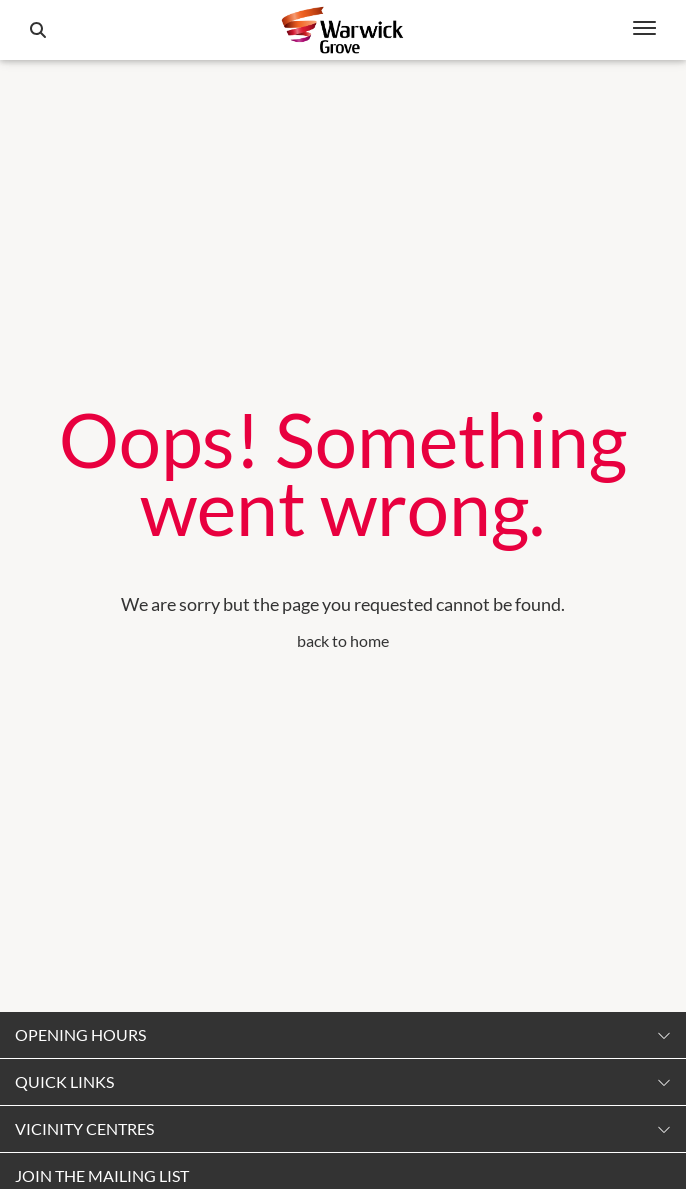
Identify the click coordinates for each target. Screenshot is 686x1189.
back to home (343, 640)
